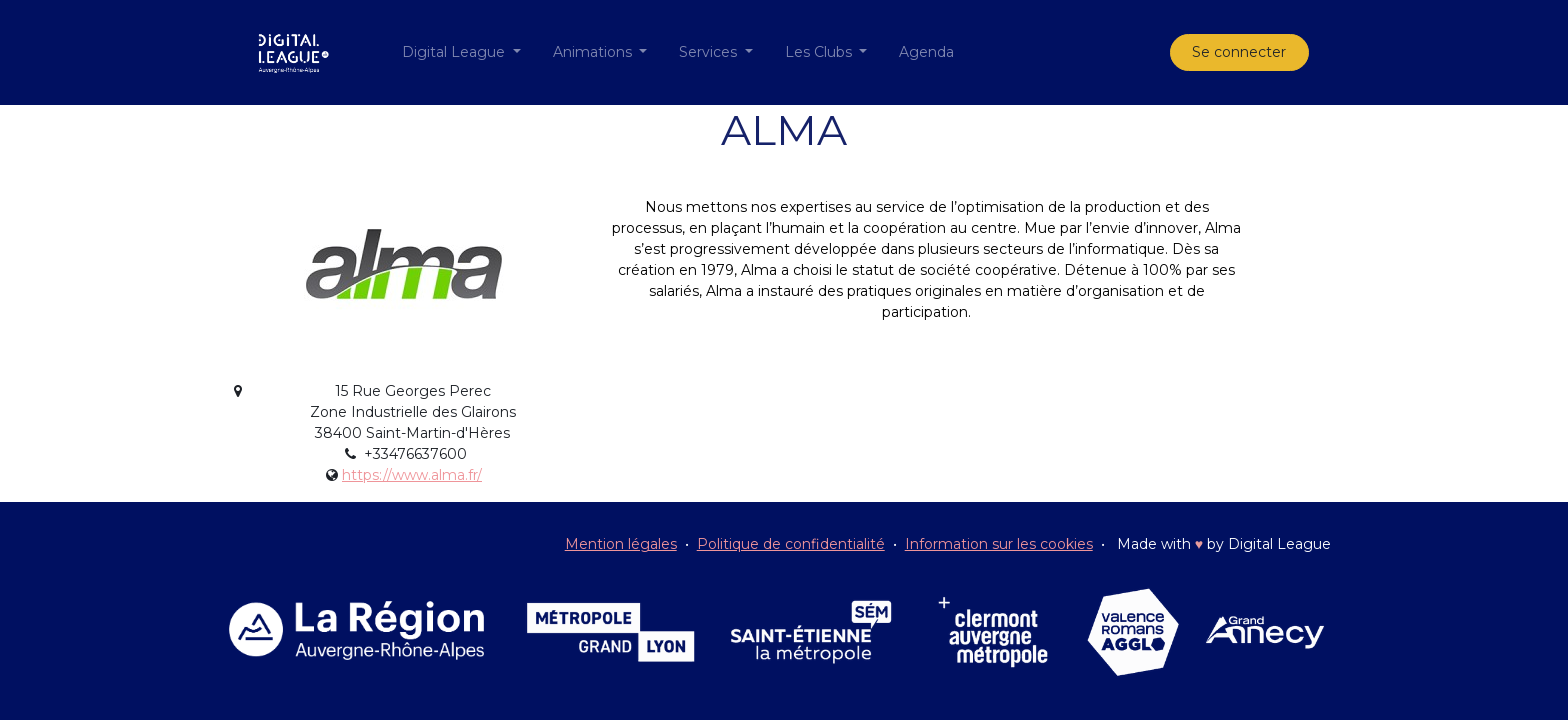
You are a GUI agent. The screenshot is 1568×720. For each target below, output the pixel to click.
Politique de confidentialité (791, 544)
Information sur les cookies (999, 544)
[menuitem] (926, 52)
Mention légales (621, 544)
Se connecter (1239, 52)
